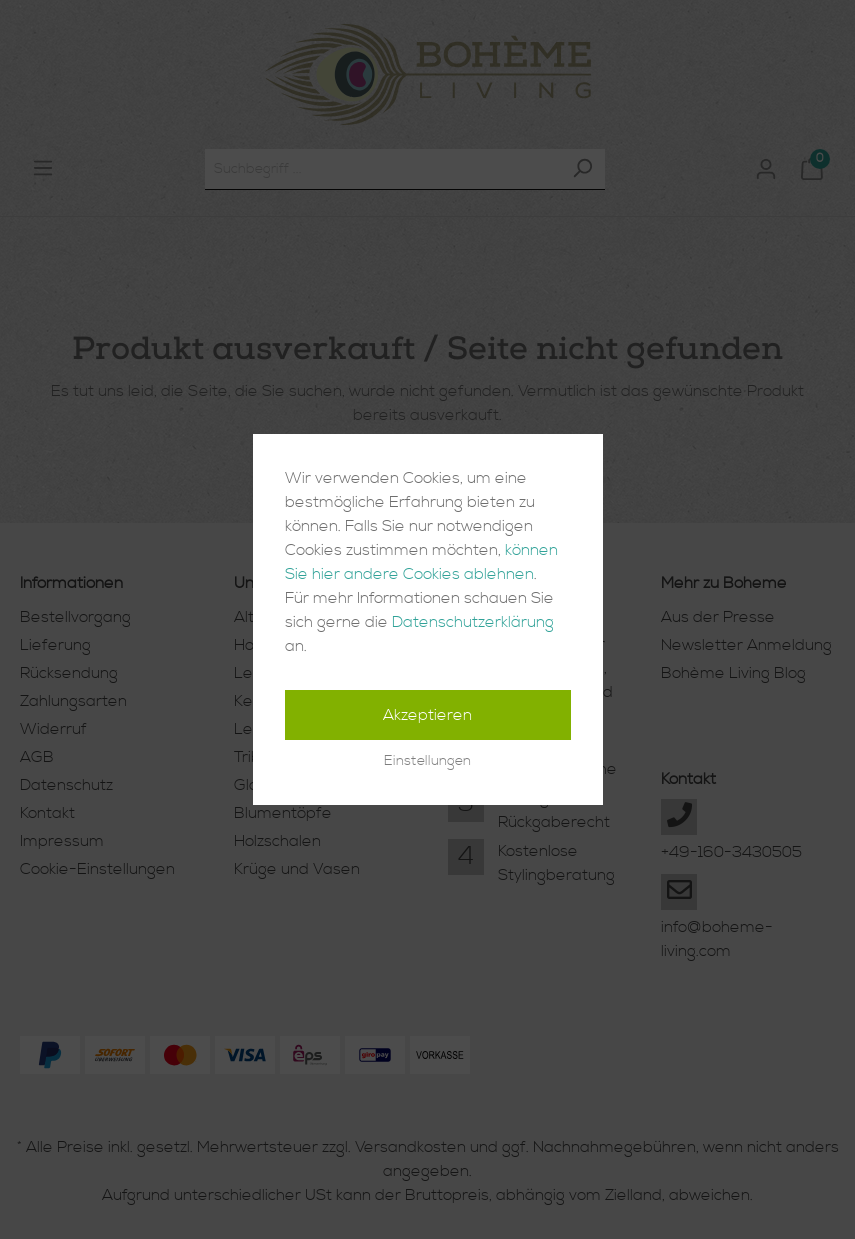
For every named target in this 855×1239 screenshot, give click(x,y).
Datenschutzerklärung (473, 622)
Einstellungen (427, 761)
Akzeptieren (427, 715)
